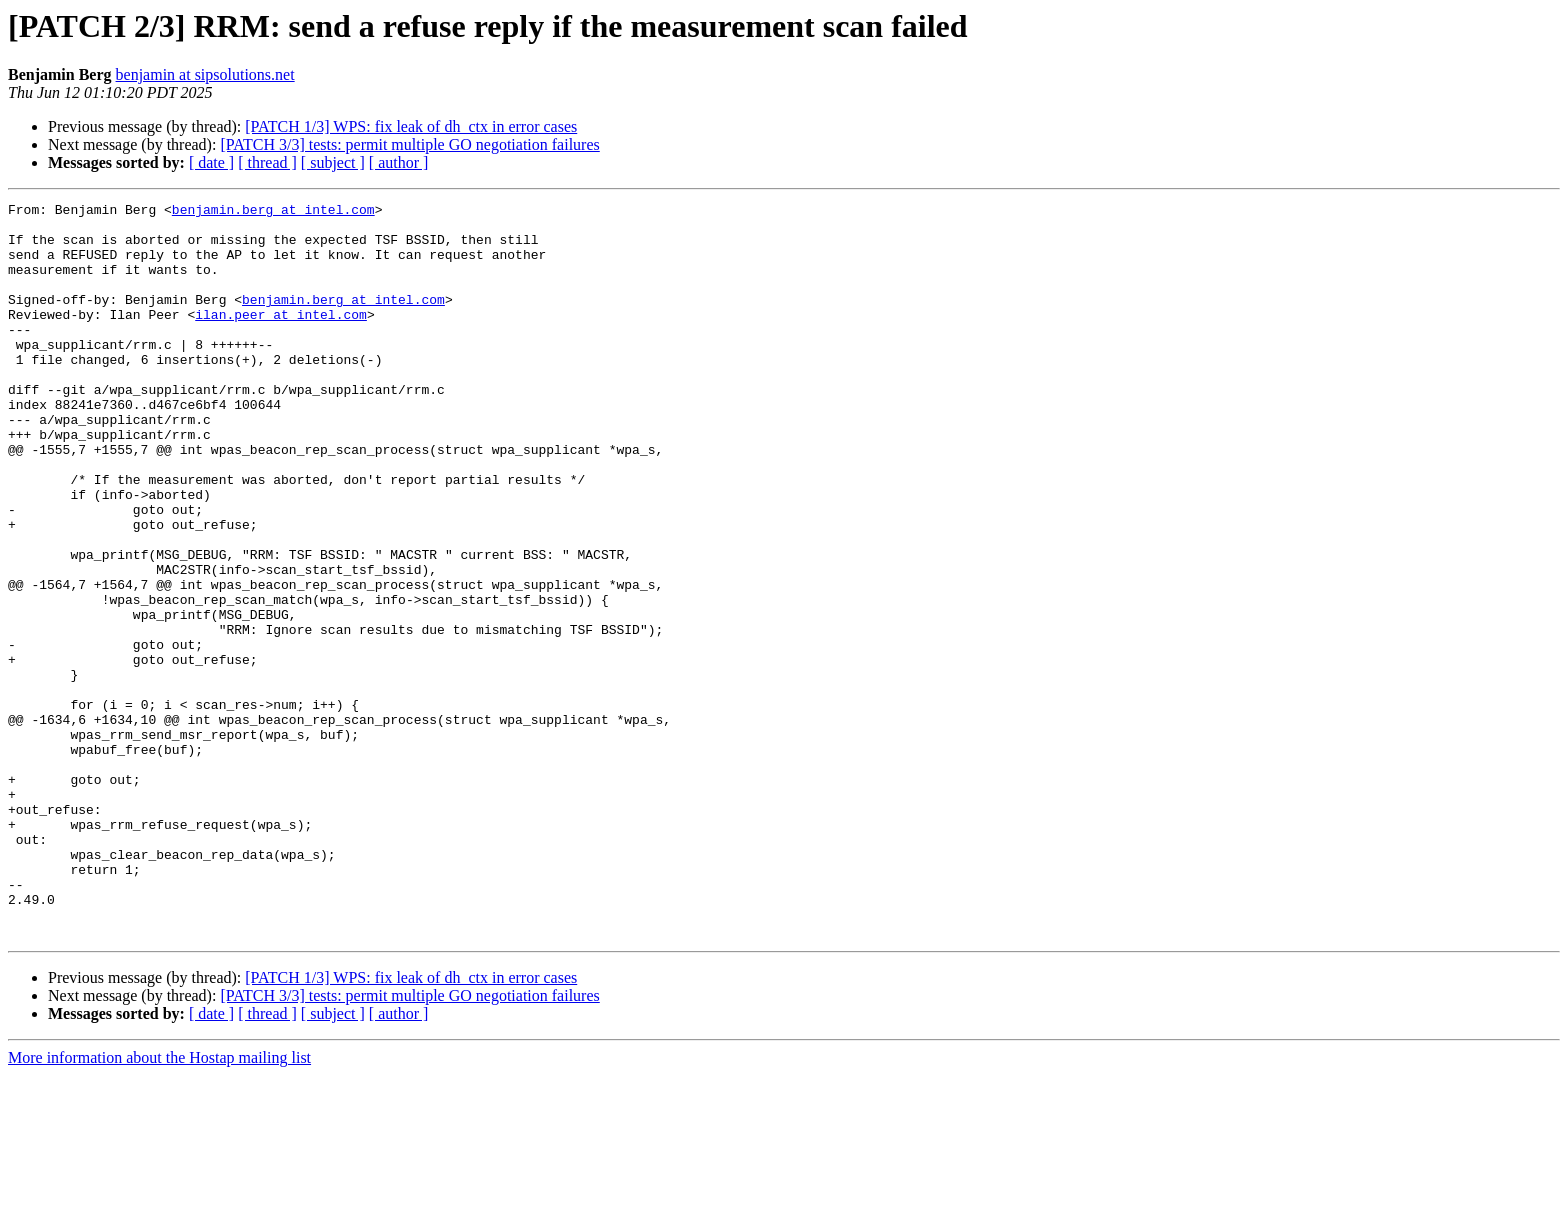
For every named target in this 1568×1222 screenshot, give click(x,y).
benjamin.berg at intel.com (273, 212)
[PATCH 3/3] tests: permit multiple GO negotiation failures (409, 144)
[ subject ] (333, 162)
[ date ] (211, 162)
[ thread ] (267, 162)
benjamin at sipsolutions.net (205, 74)
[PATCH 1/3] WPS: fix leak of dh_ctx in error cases (411, 126)
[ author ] (399, 162)
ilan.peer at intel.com (281, 338)
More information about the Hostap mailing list (159, 1204)
